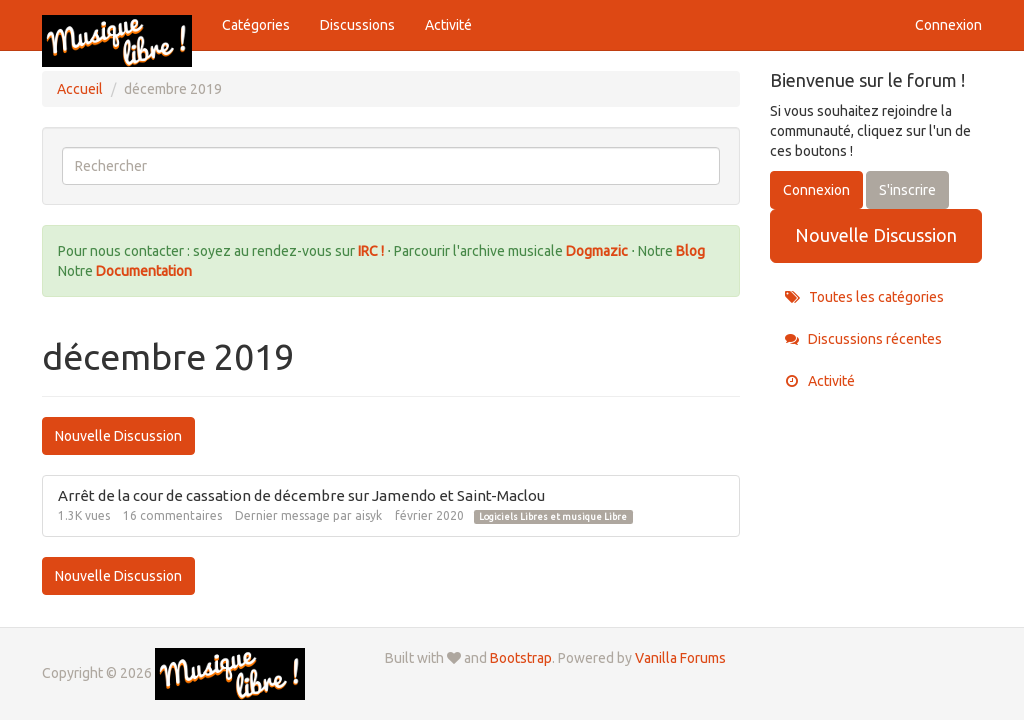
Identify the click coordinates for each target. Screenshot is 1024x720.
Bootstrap (521, 658)
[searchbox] (391, 166)
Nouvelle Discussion (118, 436)
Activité (448, 25)
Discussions (357, 25)
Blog (690, 251)
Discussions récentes (863, 339)
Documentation (144, 271)
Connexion (948, 25)
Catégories (256, 25)
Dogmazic (598, 251)
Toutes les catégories (864, 297)
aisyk (368, 515)
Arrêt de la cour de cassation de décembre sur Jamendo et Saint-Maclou (301, 495)
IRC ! (371, 251)
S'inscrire (907, 190)
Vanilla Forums (680, 658)
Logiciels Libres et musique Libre (553, 517)
